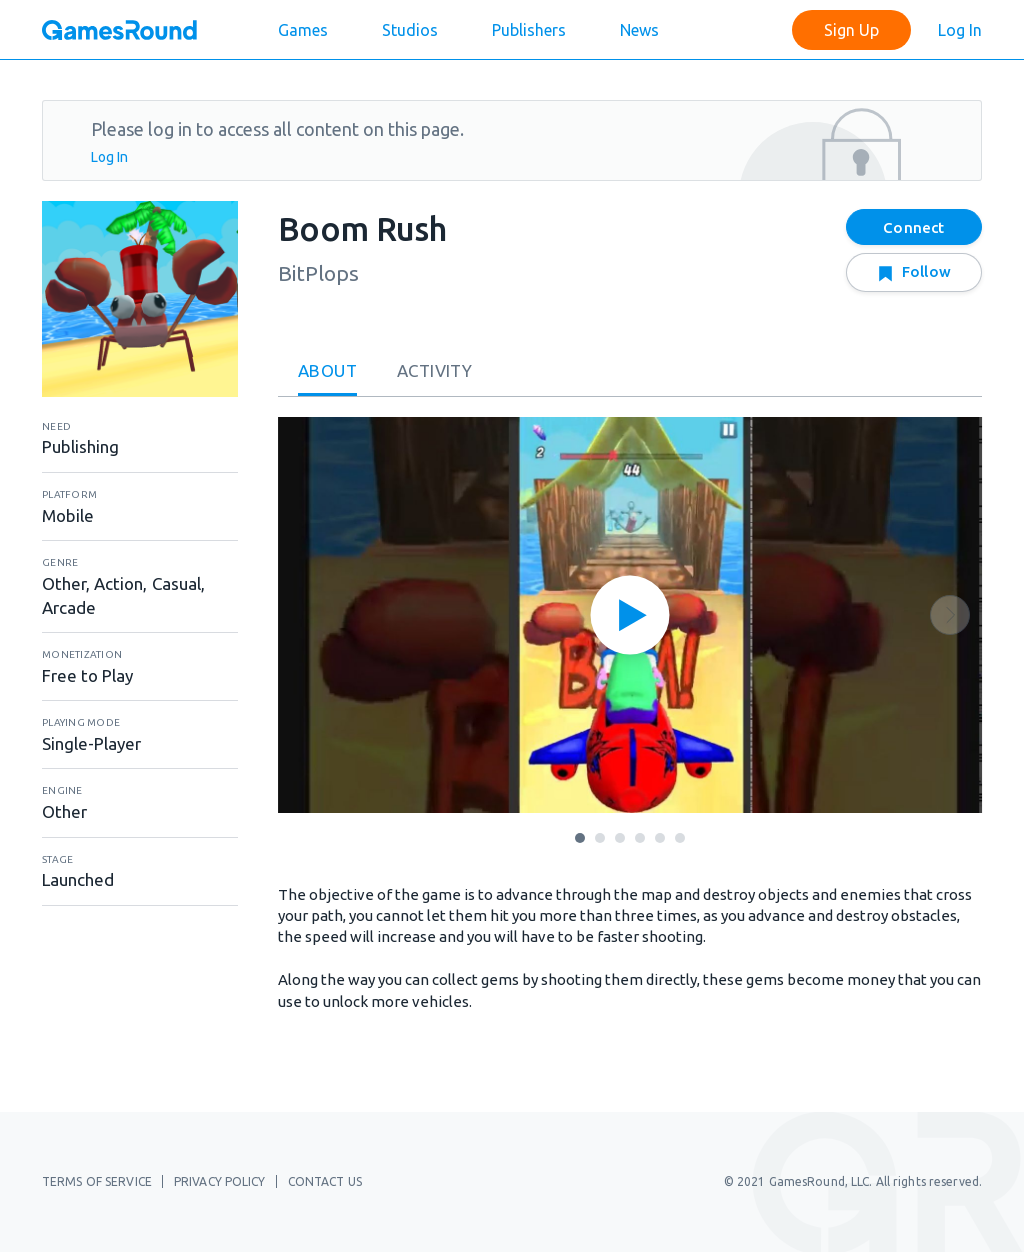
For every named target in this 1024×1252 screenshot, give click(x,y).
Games (303, 30)
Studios (410, 30)
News (639, 30)
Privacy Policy (220, 1181)
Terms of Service (97, 1181)
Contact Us (325, 1181)
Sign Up (851, 30)
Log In (960, 30)
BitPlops (318, 273)
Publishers (529, 30)
